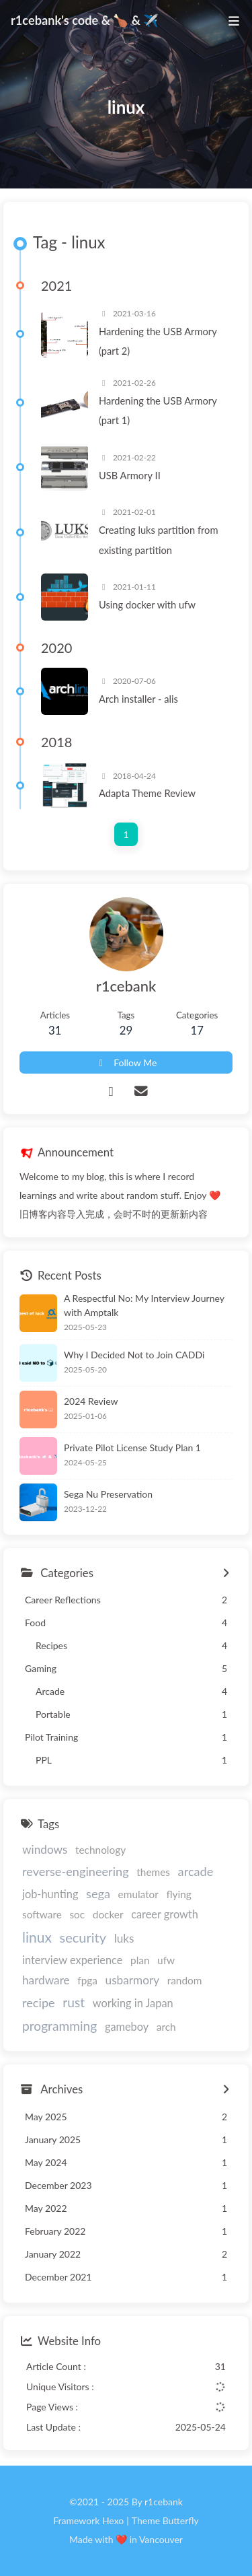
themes (153, 1872)
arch (166, 2027)
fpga (87, 1980)
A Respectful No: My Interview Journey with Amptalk (144, 1305)
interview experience (72, 1959)
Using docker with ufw (147, 604)
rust (73, 2002)
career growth (164, 1914)
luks (124, 1938)
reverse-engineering (75, 1871)
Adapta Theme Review (147, 793)
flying (179, 1894)
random (184, 1980)
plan (140, 1960)
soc (77, 1914)
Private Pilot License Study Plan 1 (132, 1447)
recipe (38, 2002)
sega (98, 1893)
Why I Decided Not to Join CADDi (134, 1354)
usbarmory (133, 1980)
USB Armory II (130, 475)
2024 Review (91, 1401)
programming (59, 2025)
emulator (138, 1894)
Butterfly (181, 2520)
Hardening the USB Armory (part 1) (157, 410)
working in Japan (133, 2002)
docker (108, 1914)
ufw (166, 1960)
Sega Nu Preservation (108, 1494)
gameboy (127, 2026)
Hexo (113, 2520)
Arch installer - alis (138, 699)
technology (100, 1850)
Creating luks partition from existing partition (158, 539)
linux (37, 1936)
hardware (46, 1980)
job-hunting (50, 1893)
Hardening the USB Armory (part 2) (157, 341)
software (42, 1914)
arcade (196, 1871)
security (82, 1937)
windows (44, 1849)
